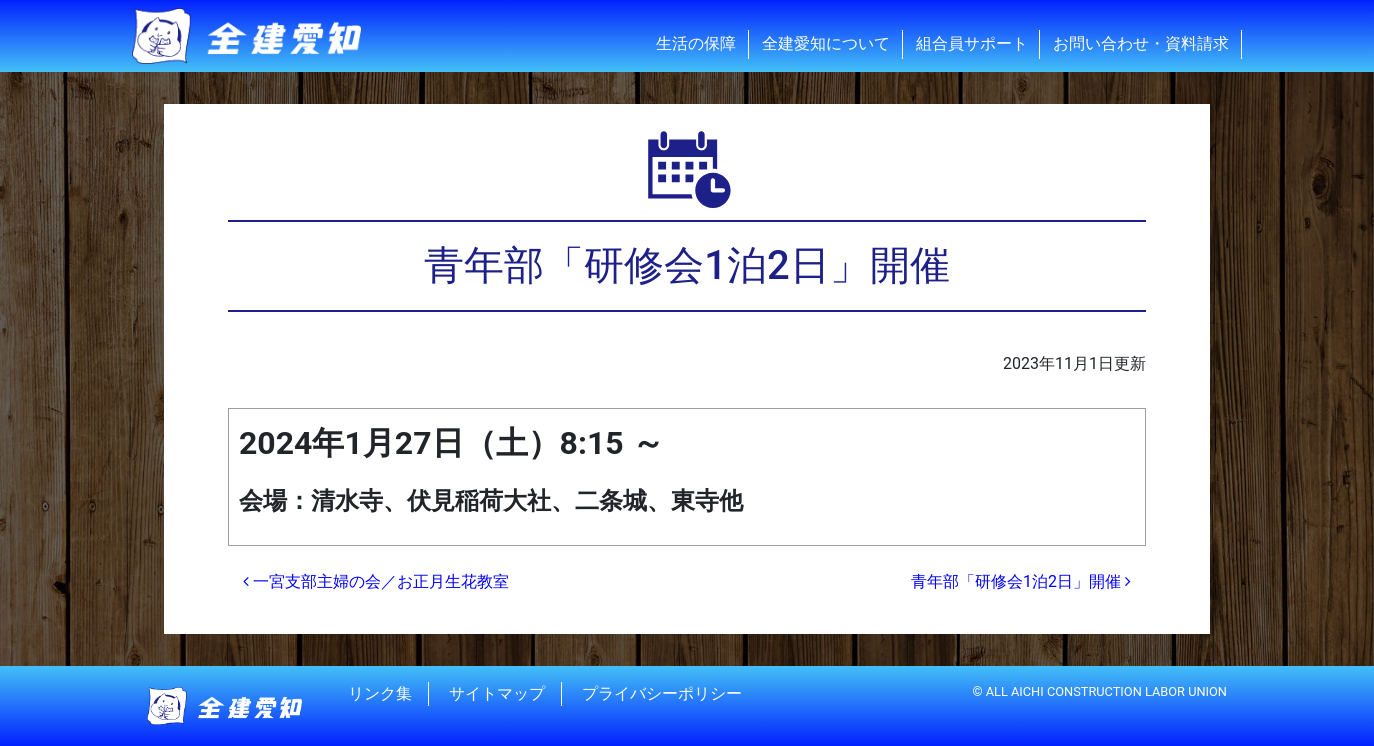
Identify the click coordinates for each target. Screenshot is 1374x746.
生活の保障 (696, 43)
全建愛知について (826, 43)
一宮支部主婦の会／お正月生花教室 (376, 581)
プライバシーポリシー (662, 693)
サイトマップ (497, 693)
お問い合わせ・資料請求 (1141, 43)
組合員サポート (972, 43)
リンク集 (380, 693)
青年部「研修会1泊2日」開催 (1021, 581)
